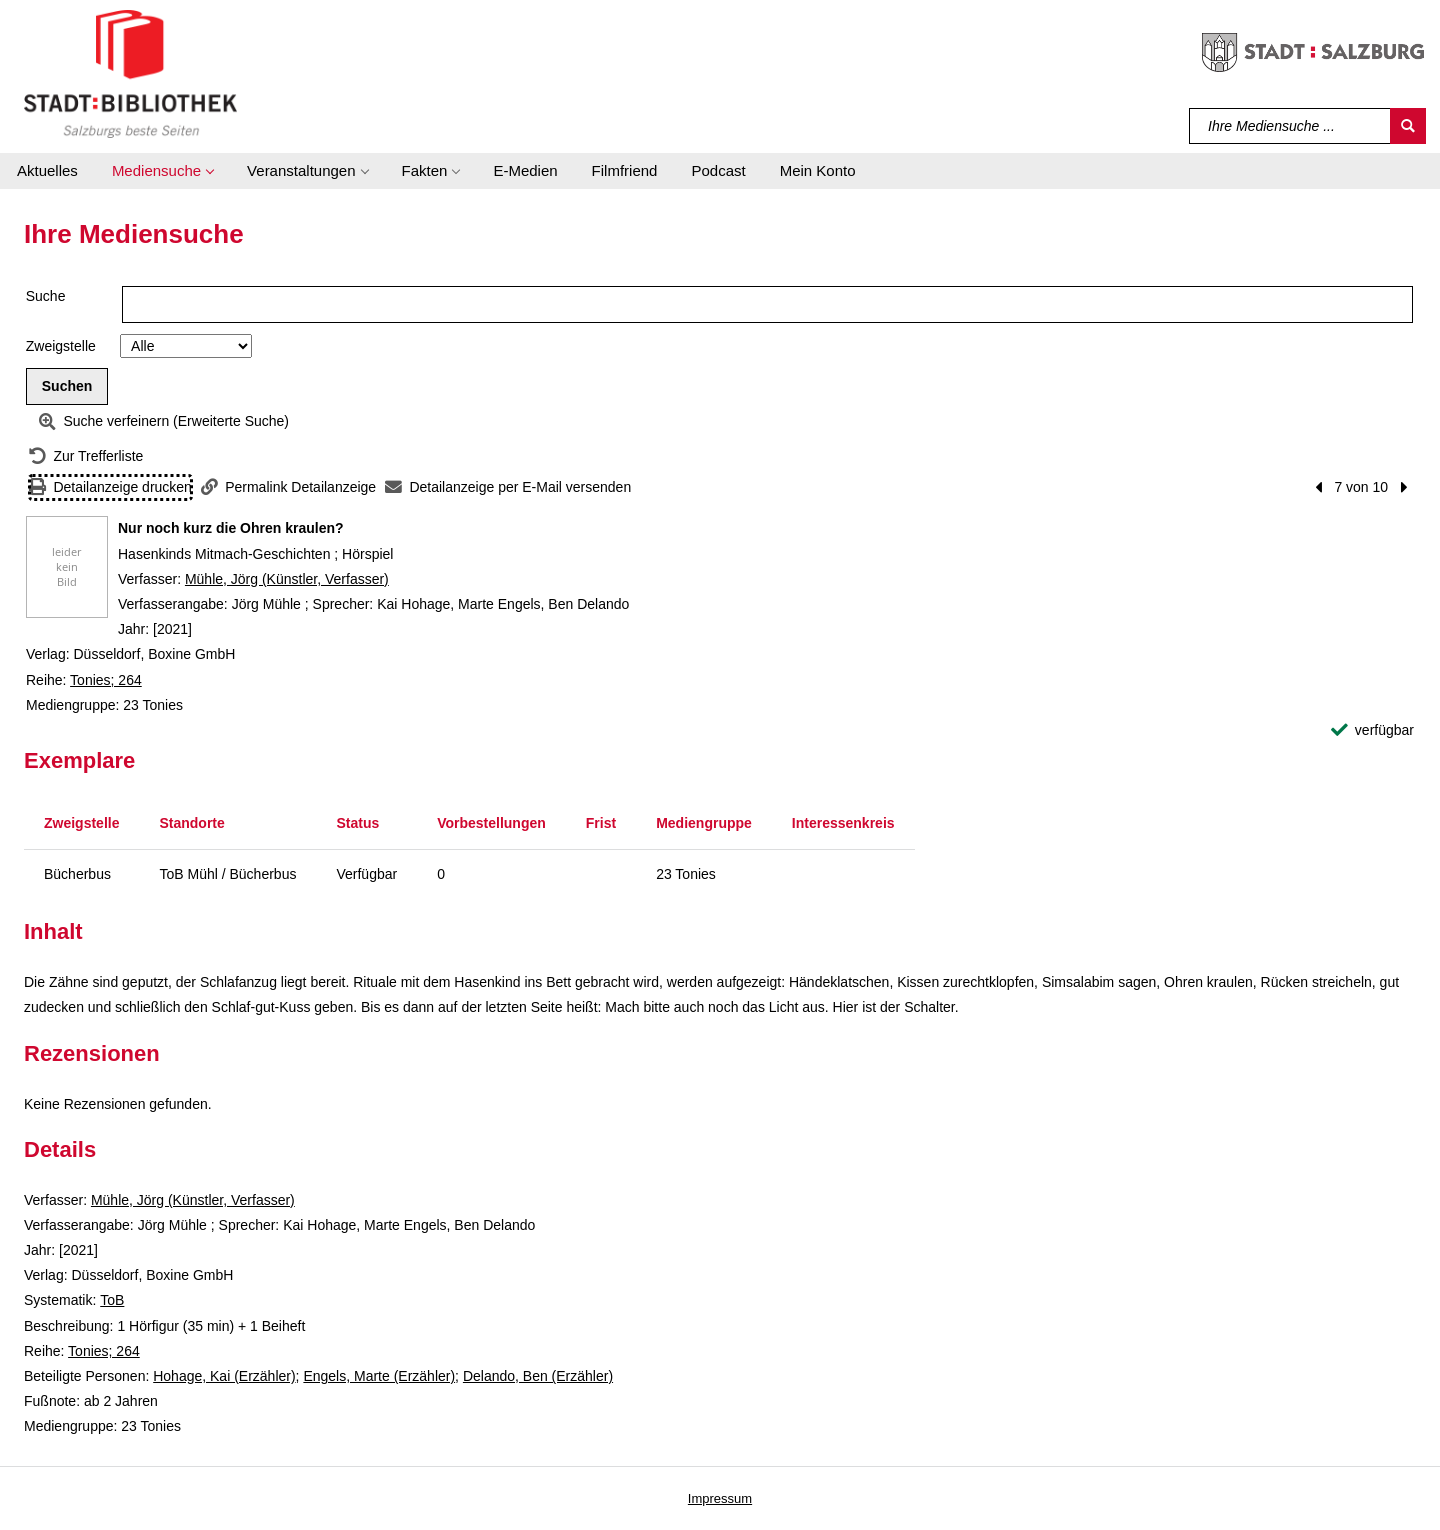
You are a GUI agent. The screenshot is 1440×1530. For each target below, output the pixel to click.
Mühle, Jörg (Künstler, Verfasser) (287, 579)
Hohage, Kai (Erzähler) (224, 1376)
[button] (162, 171)
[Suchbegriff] (1290, 126)
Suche (46, 296)
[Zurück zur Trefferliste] (86, 456)
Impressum (720, 1498)
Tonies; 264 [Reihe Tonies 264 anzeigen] (106, 680)
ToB (112, 1300)
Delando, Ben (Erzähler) (538, 1376)
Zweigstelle (61, 346)
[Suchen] (1408, 126)
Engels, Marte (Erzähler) (379, 1376)
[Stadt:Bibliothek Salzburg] (130, 73)
